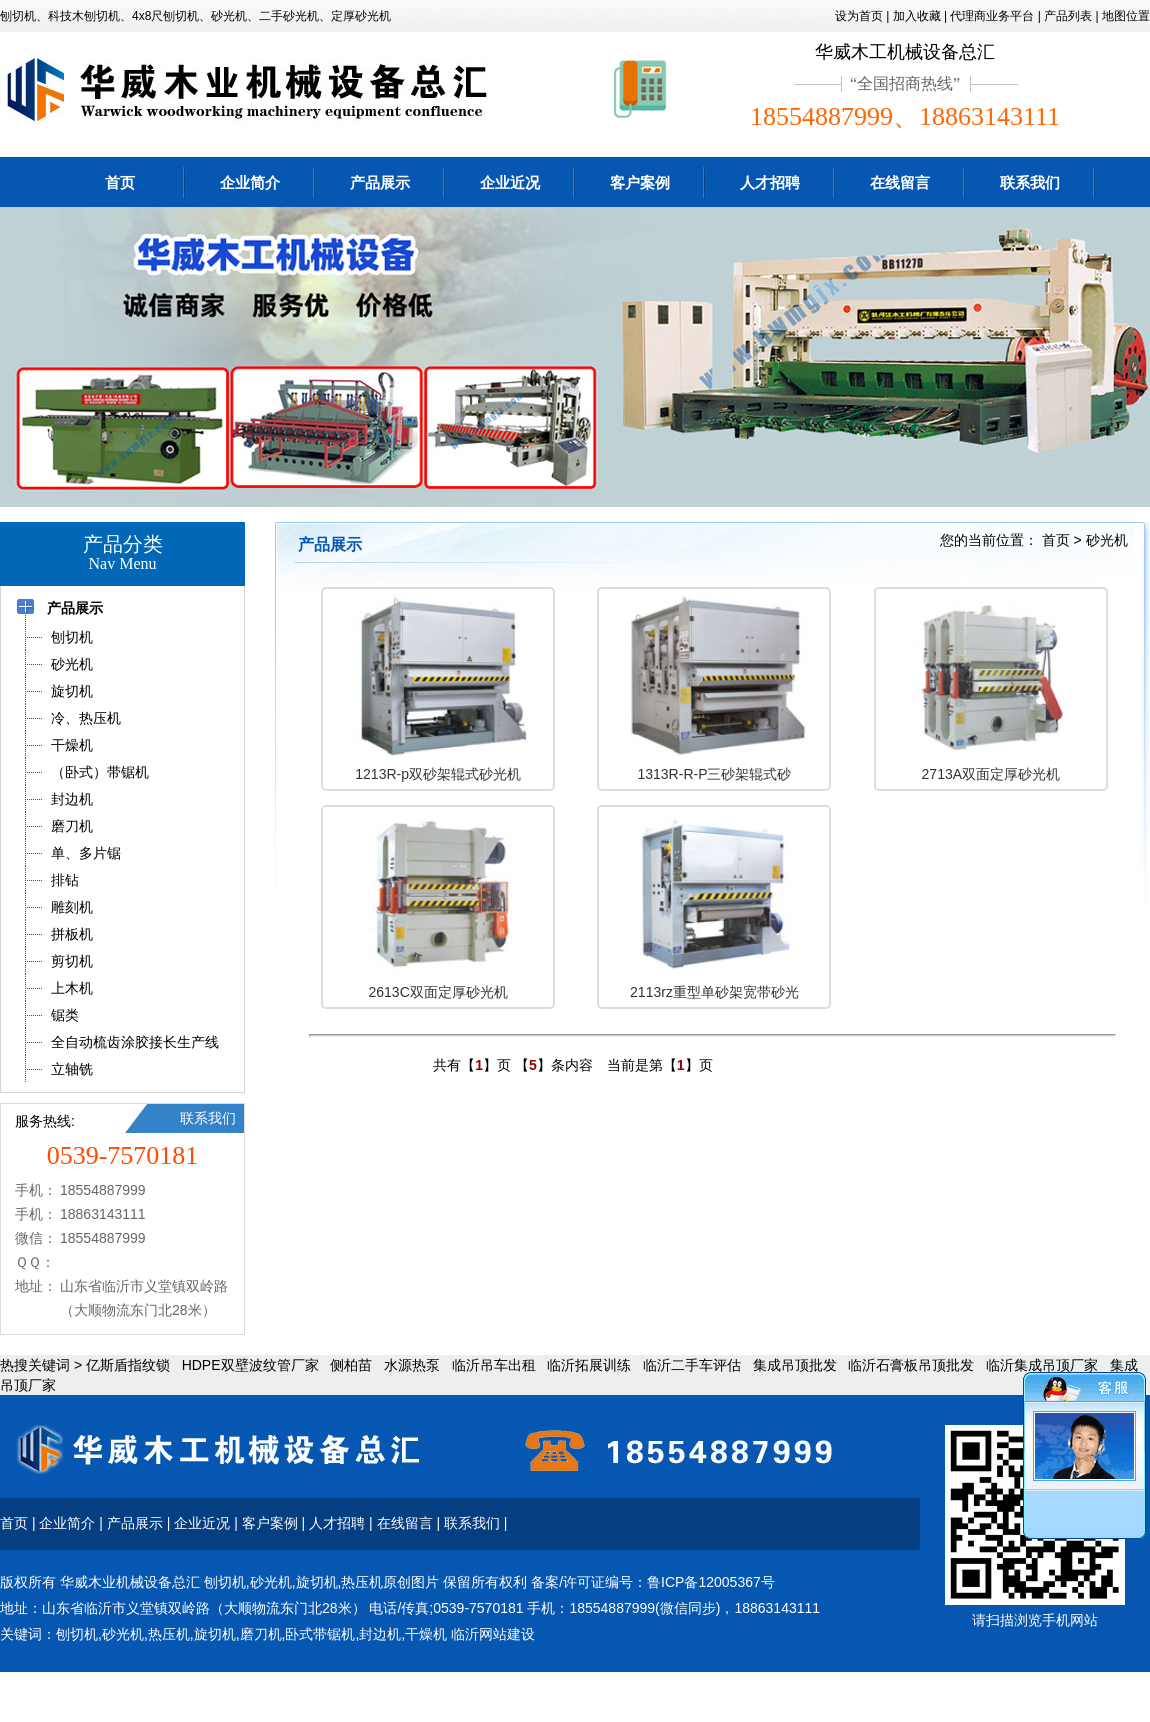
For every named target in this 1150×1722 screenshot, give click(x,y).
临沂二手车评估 (692, 1365)
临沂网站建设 (493, 1634)
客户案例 (640, 182)
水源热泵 (412, 1365)
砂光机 (1107, 540)
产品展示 (380, 182)
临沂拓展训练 (589, 1365)
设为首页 (859, 16)
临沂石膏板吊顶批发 (911, 1365)
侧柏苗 (351, 1365)
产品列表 (1068, 16)
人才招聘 (770, 182)
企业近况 (510, 182)
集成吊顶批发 (795, 1365)
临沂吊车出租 (494, 1365)
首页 (120, 182)
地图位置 (1126, 16)
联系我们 (1030, 182)
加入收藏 (917, 16)
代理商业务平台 (992, 16)
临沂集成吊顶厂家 (1042, 1365)
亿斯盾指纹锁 (128, 1365)
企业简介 (250, 182)
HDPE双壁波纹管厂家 (250, 1365)
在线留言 (900, 182)
